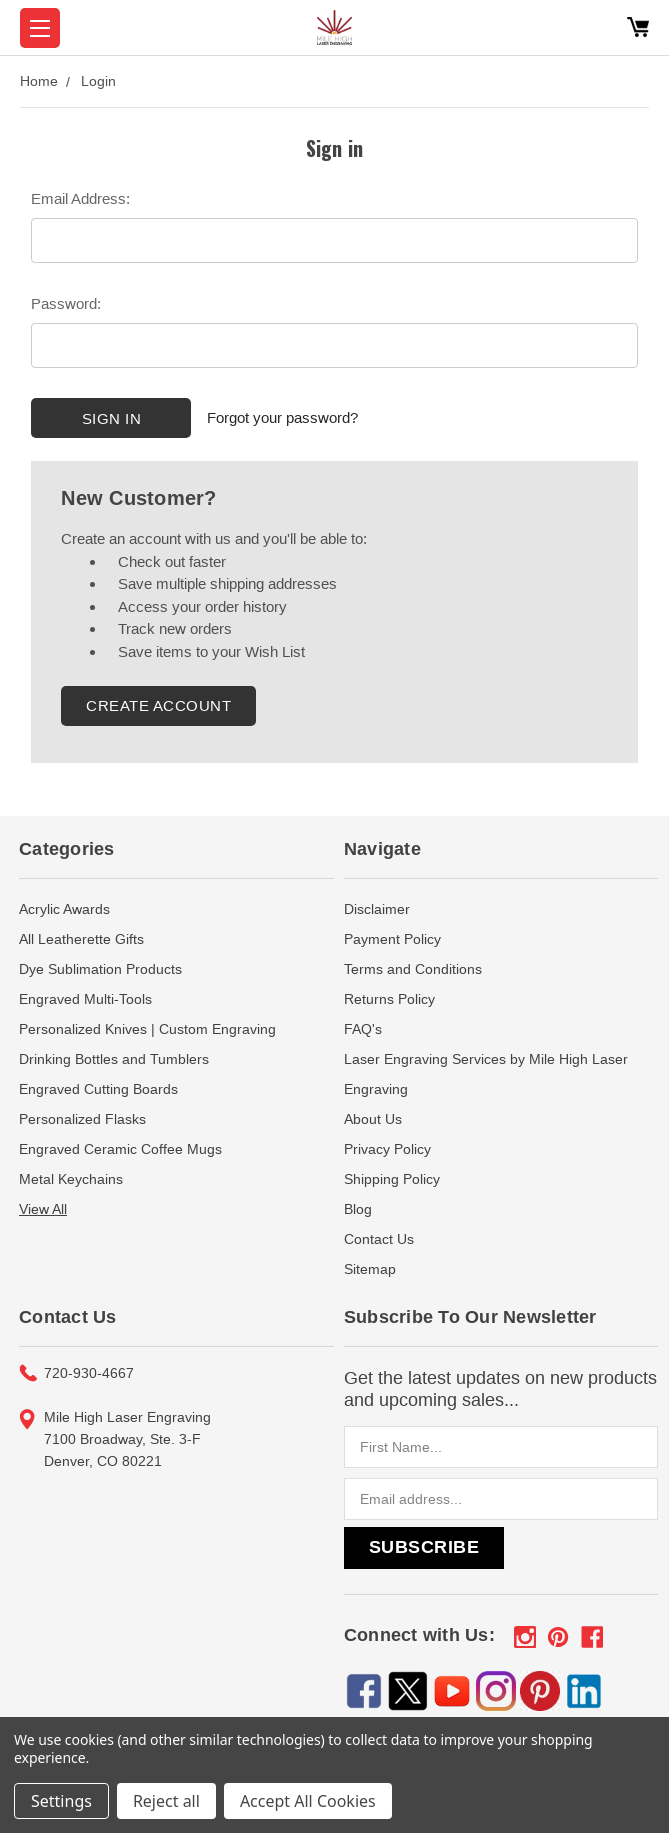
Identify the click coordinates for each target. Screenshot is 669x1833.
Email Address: (80, 198)
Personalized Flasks (82, 1119)
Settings (61, 1801)
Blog (358, 1209)
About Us (373, 1119)
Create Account (158, 705)
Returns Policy (389, 999)
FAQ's (363, 1029)
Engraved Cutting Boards (98, 1089)
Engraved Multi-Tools (85, 999)
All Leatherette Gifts (81, 939)
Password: (66, 303)
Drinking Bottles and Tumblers (114, 1059)
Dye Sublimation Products (100, 969)
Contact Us (379, 1239)
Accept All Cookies (308, 1801)
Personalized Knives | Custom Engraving (147, 1029)
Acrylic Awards (64, 909)
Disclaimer (377, 909)
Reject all (166, 1801)
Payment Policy (392, 939)
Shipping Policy (392, 1179)
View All (43, 1209)
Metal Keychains (71, 1179)
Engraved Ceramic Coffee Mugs (120, 1149)
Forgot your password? (282, 417)
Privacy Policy (387, 1149)
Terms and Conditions (413, 969)
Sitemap (370, 1269)
